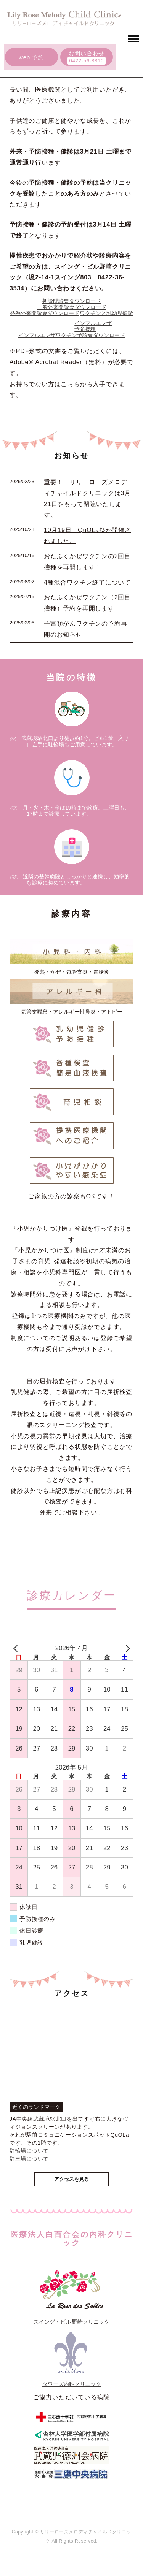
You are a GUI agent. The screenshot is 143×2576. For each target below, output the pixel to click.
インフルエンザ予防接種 (93, 326)
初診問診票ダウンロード (71, 301)
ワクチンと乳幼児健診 (106, 313)
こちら (70, 384)
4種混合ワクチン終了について (87, 582)
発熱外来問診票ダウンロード (44, 313)
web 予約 (31, 57)
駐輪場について (29, 2151)
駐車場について (29, 2159)
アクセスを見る (71, 2179)
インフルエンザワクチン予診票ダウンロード (71, 335)
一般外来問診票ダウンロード (71, 307)
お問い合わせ (86, 53)
